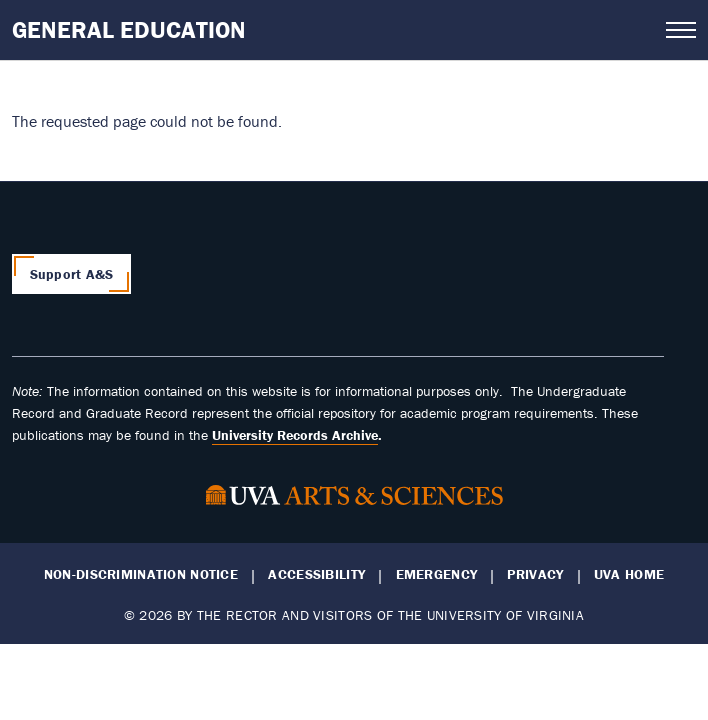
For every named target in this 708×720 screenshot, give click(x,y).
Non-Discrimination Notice (141, 574)
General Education (129, 29)
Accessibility (316, 574)
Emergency (437, 574)
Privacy (535, 574)
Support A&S (72, 274)
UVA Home (629, 574)
